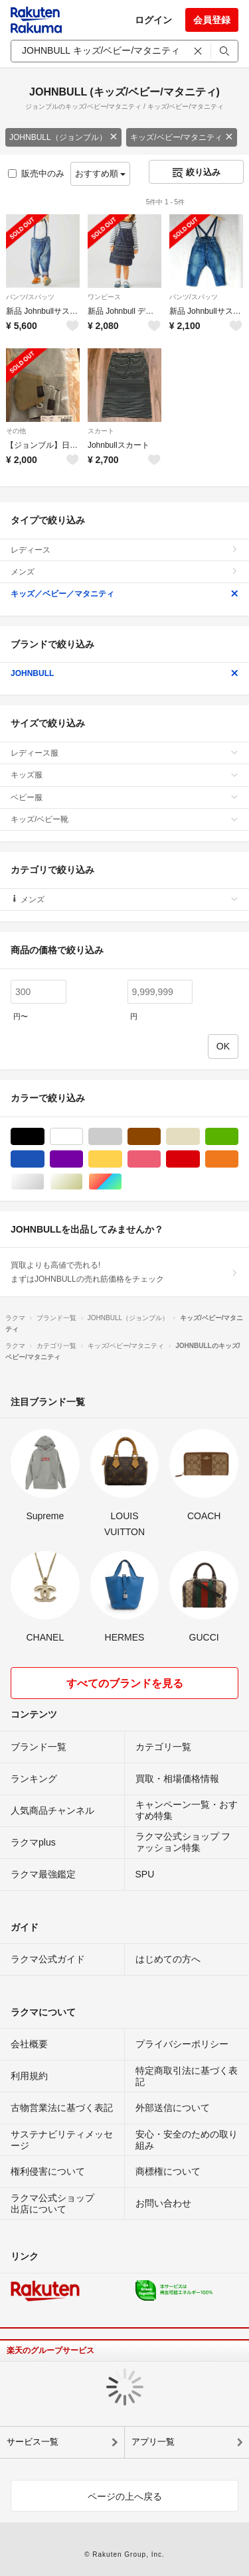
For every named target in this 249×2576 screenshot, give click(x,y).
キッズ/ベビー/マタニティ (181, 137)
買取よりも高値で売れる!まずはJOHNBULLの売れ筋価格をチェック (124, 1271)
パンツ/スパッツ (30, 297)
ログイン (153, 20)
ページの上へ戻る (125, 2496)
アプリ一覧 (153, 2442)
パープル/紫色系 (82, 1159)
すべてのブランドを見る (124, 1683)
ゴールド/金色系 (82, 1182)
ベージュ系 (199, 1137)
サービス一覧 (32, 2442)
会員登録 (211, 20)
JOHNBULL (124, 673)
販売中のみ (36, 173)
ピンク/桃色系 (160, 1159)
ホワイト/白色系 (82, 1137)
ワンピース (104, 297)
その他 (16, 431)
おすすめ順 (100, 173)
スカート (101, 431)
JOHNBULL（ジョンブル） (63, 137)
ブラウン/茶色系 (160, 1137)
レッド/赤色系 (199, 1159)
